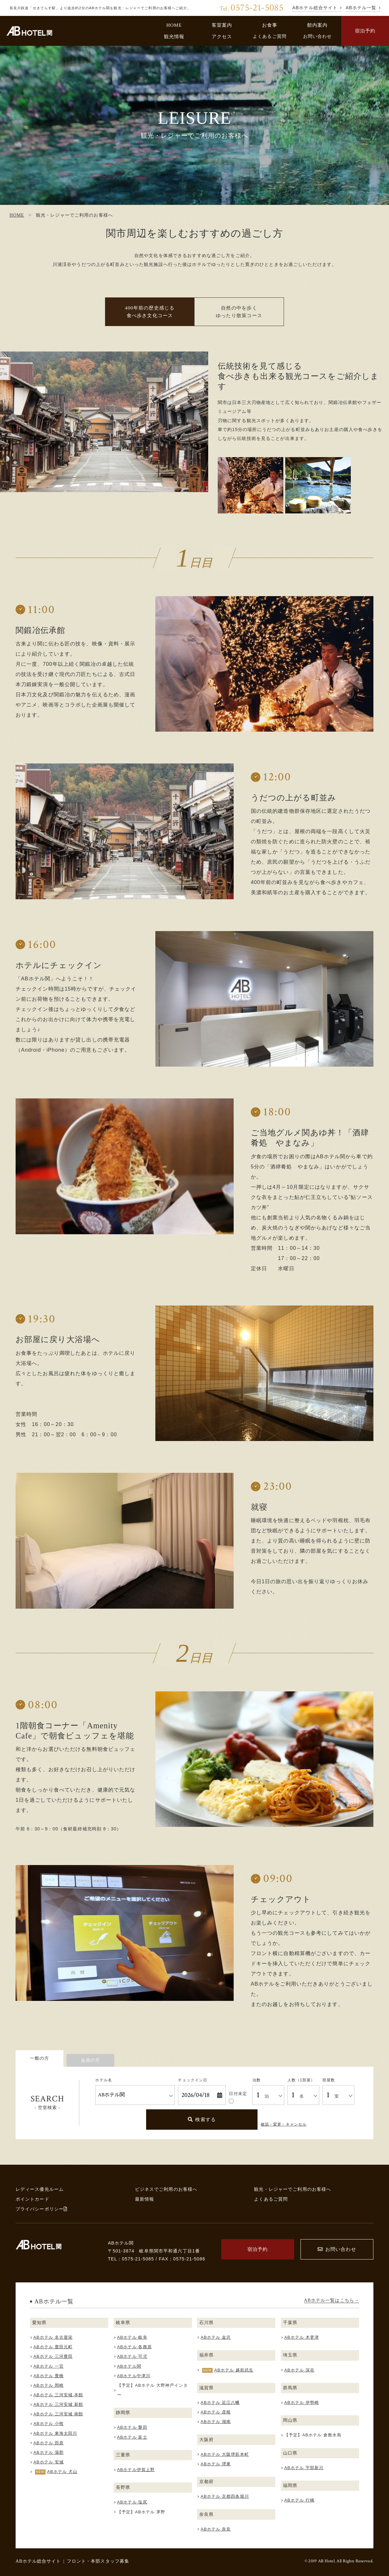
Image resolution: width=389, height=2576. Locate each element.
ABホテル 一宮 (48, 2366)
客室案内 (222, 25)
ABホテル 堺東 (216, 2463)
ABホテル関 (129, 2366)
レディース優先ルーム (40, 2189)
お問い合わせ (317, 36)
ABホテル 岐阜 (132, 2337)
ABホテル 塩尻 (132, 2502)
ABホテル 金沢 (216, 2337)
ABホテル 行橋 (299, 2500)
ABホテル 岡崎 (48, 2385)
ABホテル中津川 (133, 2375)
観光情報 (174, 36)
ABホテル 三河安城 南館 (58, 2414)
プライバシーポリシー (41, 2208)
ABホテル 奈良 (216, 2529)
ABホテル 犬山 (62, 2471)
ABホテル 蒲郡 (48, 2452)
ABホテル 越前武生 (233, 2370)
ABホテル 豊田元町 (53, 2346)
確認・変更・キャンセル (284, 2124)
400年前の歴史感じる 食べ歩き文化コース (149, 311)
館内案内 (317, 25)
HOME (174, 25)
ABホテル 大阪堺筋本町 (225, 2454)
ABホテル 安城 (48, 2462)
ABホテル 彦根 (216, 2412)
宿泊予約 (365, 30)
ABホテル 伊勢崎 (301, 2402)
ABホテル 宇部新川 (303, 2467)
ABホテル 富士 (132, 2437)
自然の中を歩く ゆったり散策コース (239, 311)
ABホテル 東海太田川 (55, 2433)
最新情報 (144, 2199)
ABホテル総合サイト (38, 2561)
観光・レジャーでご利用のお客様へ (292, 2189)
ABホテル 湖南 (216, 2421)
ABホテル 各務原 (134, 2346)
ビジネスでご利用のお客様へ (166, 2189)
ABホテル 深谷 (299, 2370)
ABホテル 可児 (132, 2356)
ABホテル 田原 (48, 2442)
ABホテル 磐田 (132, 2427)
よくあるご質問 (269, 36)
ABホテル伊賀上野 (136, 2469)
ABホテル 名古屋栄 (53, 2337)
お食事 (269, 25)
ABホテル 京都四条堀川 (225, 2496)
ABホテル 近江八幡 (220, 2402)
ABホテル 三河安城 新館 (58, 2404)
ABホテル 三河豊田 (53, 2356)
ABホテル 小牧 (48, 2423)
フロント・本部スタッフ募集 (98, 2561)
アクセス (222, 36)
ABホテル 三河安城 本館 (58, 2394)
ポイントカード (32, 2199)
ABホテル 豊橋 (48, 2375)
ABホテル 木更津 (301, 2337)
